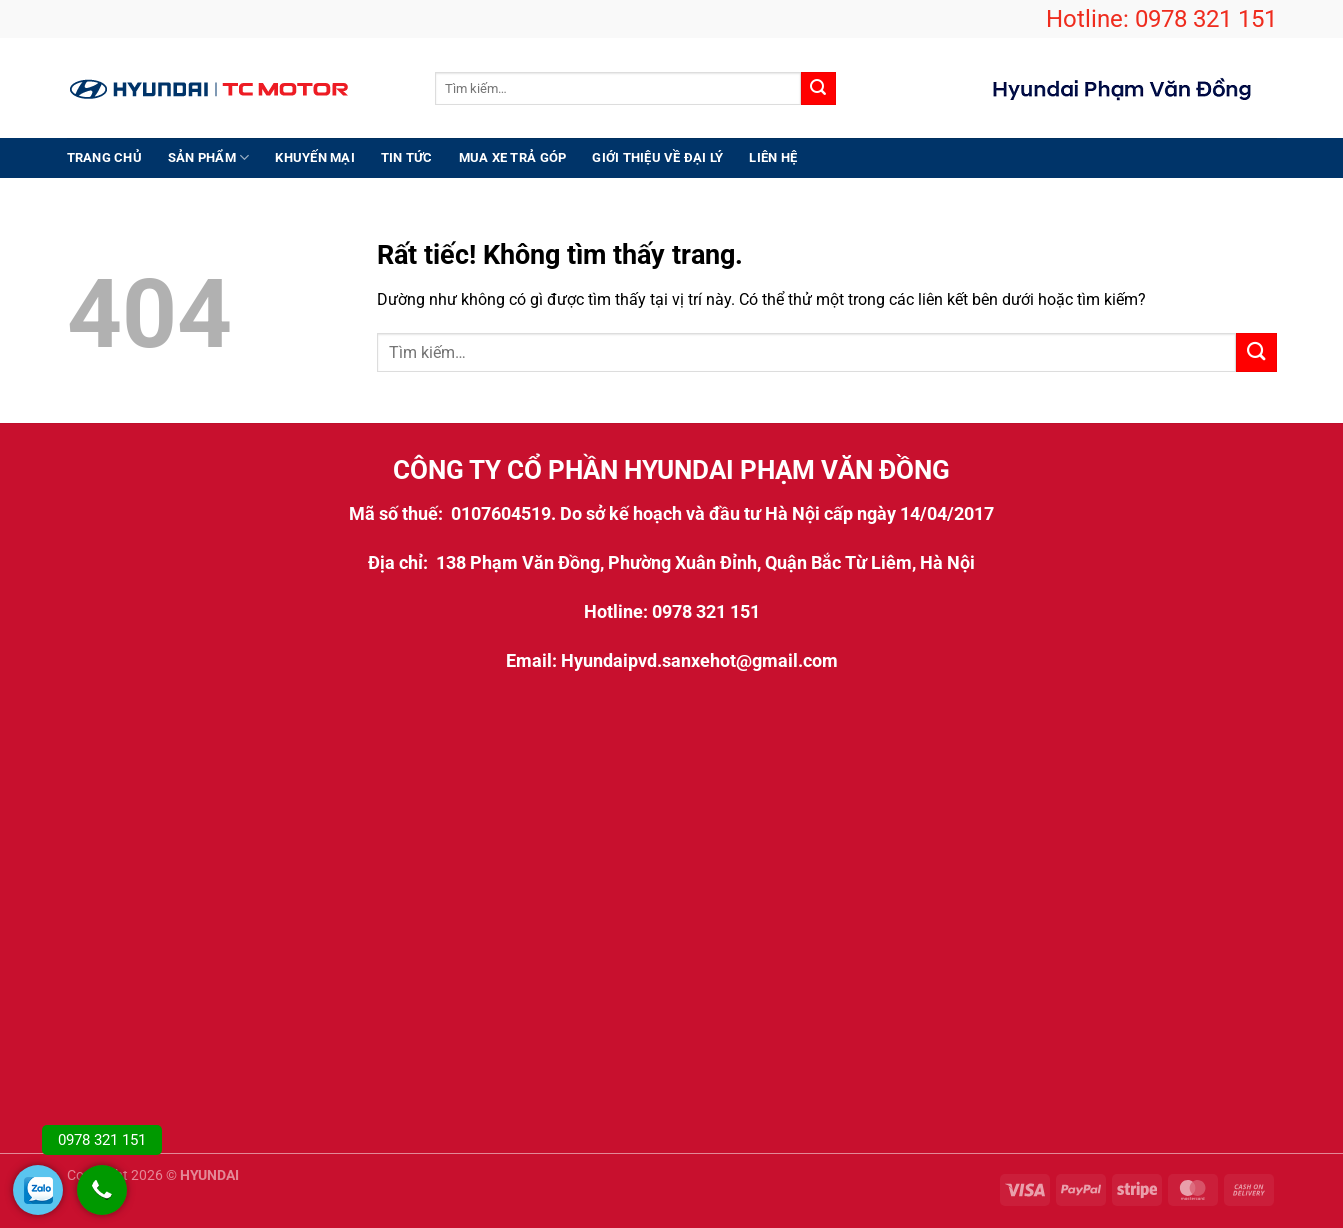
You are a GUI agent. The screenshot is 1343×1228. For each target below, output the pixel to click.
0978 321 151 (1206, 19)
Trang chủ (104, 157)
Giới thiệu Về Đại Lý (657, 157)
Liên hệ (773, 157)
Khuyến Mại (315, 157)
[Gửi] (818, 89)
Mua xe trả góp (513, 157)
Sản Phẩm (209, 157)
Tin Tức (407, 157)
